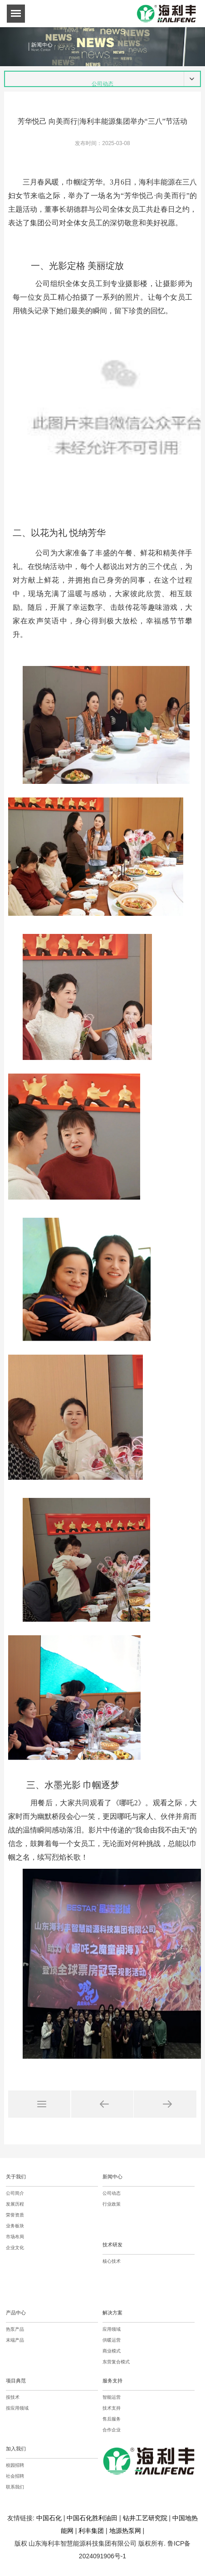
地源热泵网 (125, 2530)
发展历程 (15, 2204)
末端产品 (15, 2340)
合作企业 (111, 2429)
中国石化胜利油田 (92, 2518)
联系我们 (15, 2486)
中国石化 (49, 2518)
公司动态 (111, 2193)
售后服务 (111, 2418)
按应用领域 (17, 2408)
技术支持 (111, 2408)
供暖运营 (111, 2340)
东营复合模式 (116, 2361)
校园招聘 (15, 2465)
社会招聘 (15, 2476)
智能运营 (111, 2397)
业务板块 (15, 2225)
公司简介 (15, 2193)
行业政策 (111, 2204)
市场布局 (15, 2236)
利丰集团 (91, 2530)
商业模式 (111, 2350)
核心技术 (111, 2261)
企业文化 (15, 2247)
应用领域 (111, 2329)
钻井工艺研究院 (145, 2518)
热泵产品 (15, 2329)
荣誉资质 (15, 2214)
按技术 (13, 2397)
